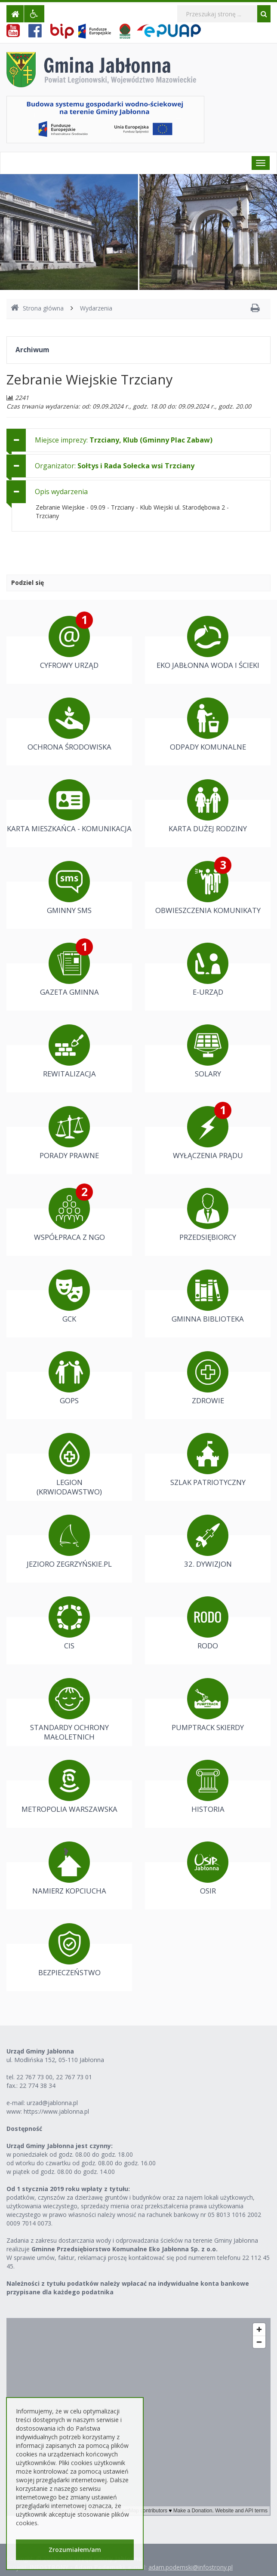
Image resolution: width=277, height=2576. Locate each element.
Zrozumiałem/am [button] (75, 2549)
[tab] (138, 440)
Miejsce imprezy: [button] (123, 440)
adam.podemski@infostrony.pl (190, 2567)
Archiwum (32, 349)
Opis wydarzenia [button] (61, 491)
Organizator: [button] (114, 465)
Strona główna (37, 308)
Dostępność (24, 2128)
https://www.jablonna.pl (56, 2111)
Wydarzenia (96, 308)
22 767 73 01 (74, 2077)
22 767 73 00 (34, 2077)
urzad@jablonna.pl (52, 2103)
